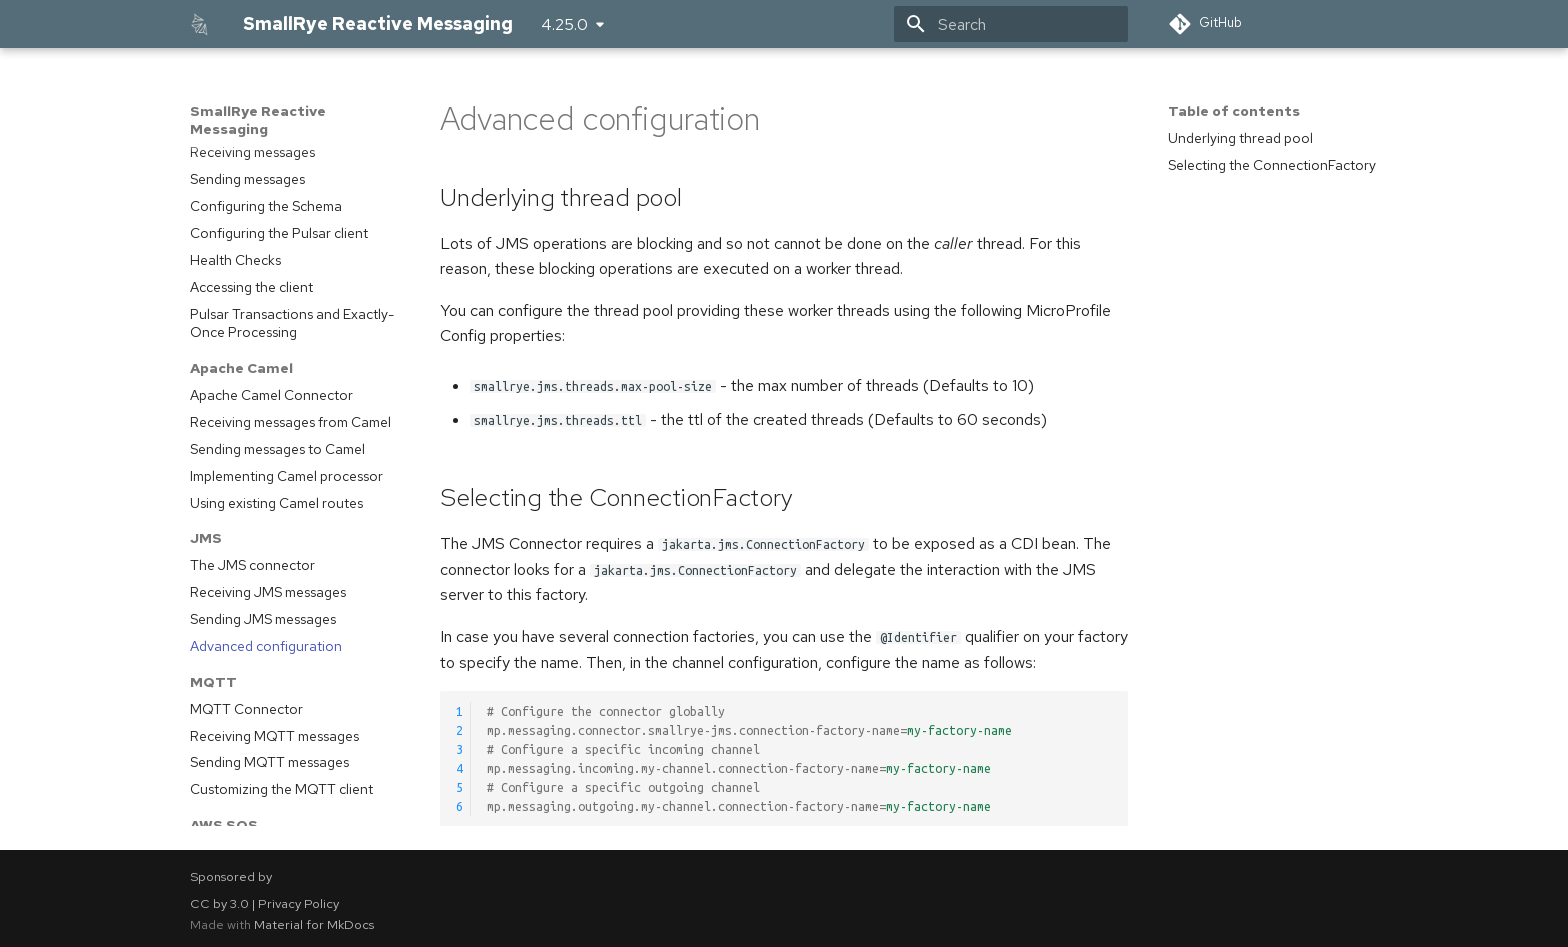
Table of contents (1234, 111)
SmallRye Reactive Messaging (258, 120)
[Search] (1011, 24)
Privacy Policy (298, 903)
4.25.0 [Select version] (564, 24)
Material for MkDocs (314, 924)
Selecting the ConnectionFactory (1272, 165)
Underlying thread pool (1240, 138)
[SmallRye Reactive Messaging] (200, 24)
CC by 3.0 (219, 903)
